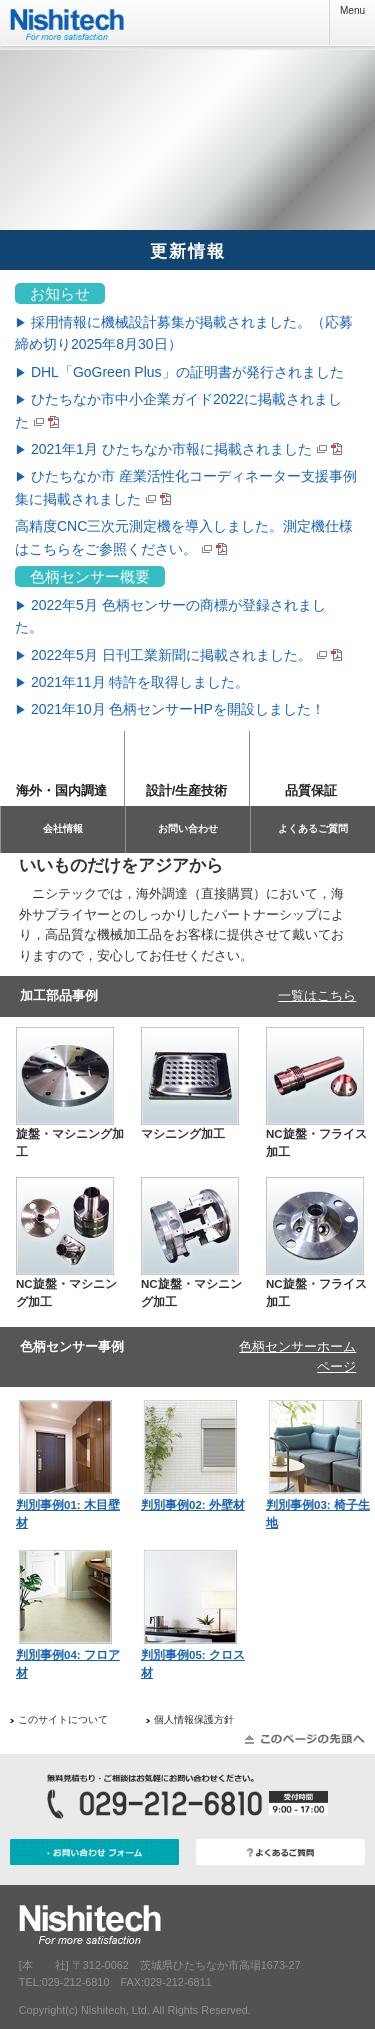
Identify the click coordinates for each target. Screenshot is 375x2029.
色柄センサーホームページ (297, 1356)
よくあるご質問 (313, 828)
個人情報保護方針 (194, 1719)
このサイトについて (63, 1719)
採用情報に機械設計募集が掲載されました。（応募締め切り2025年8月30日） (184, 333)
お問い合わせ (188, 828)
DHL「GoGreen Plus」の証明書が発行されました (179, 372)
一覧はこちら (317, 995)
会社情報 (63, 828)
